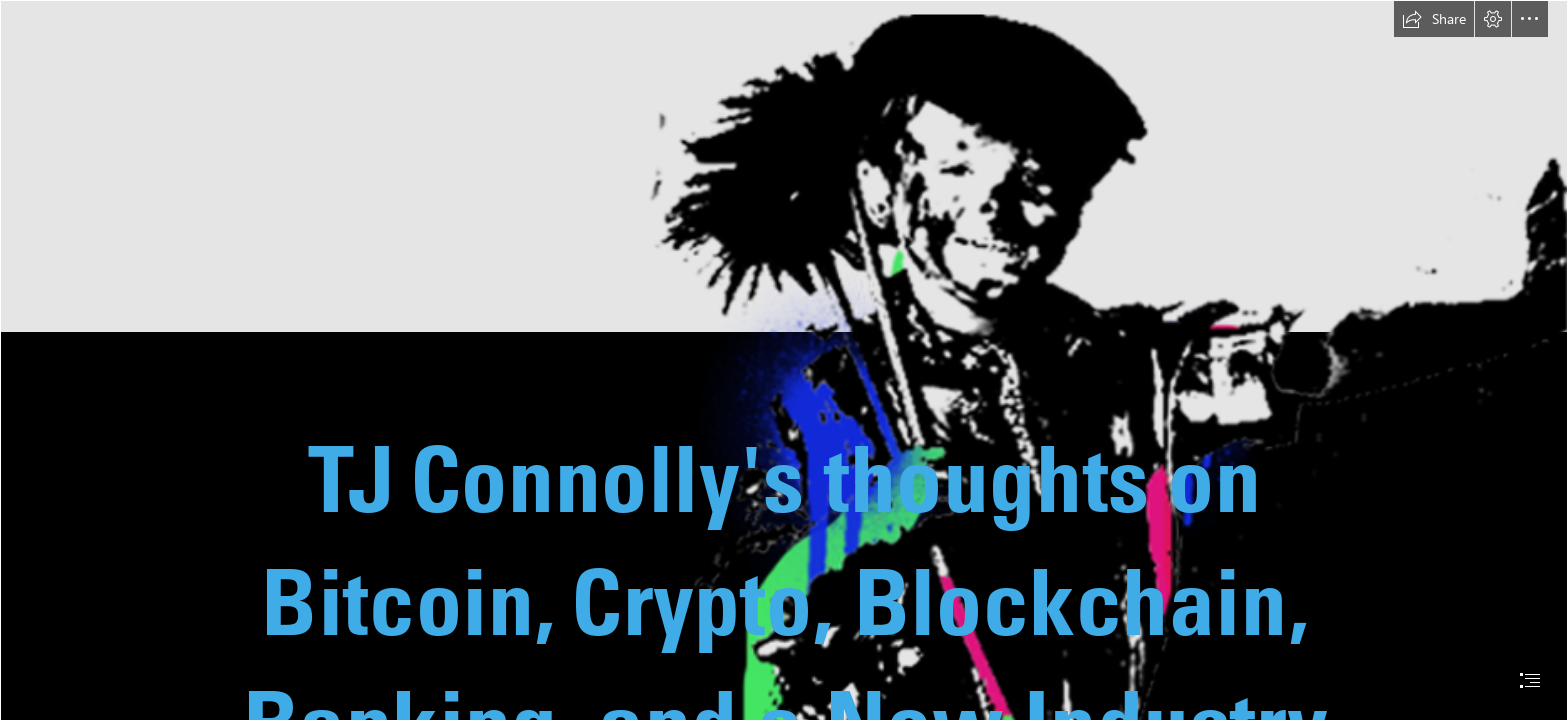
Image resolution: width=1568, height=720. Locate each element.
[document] (784, 360)
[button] (1434, 19)
